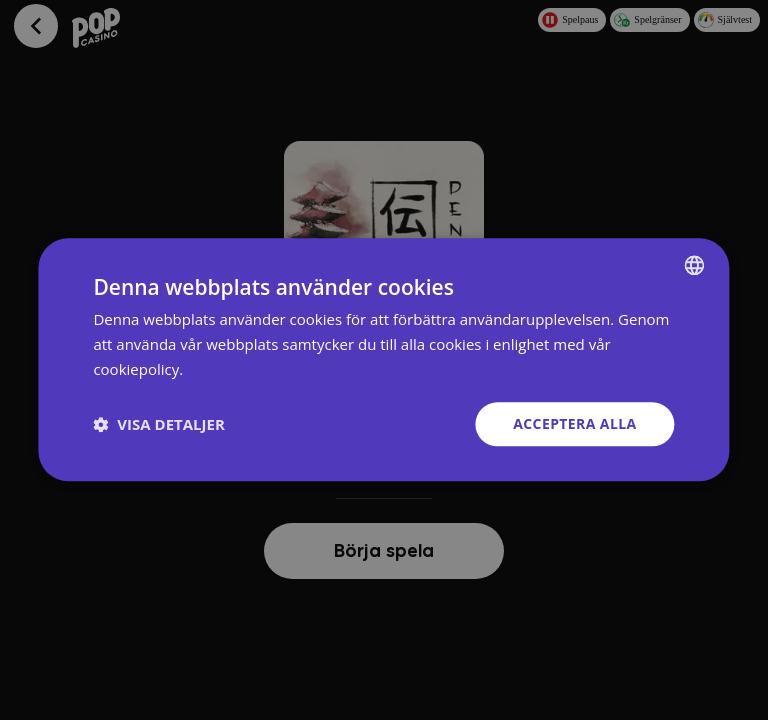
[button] (158, 424)
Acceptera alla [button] (574, 423)
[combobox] (695, 265)
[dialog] (383, 359)
